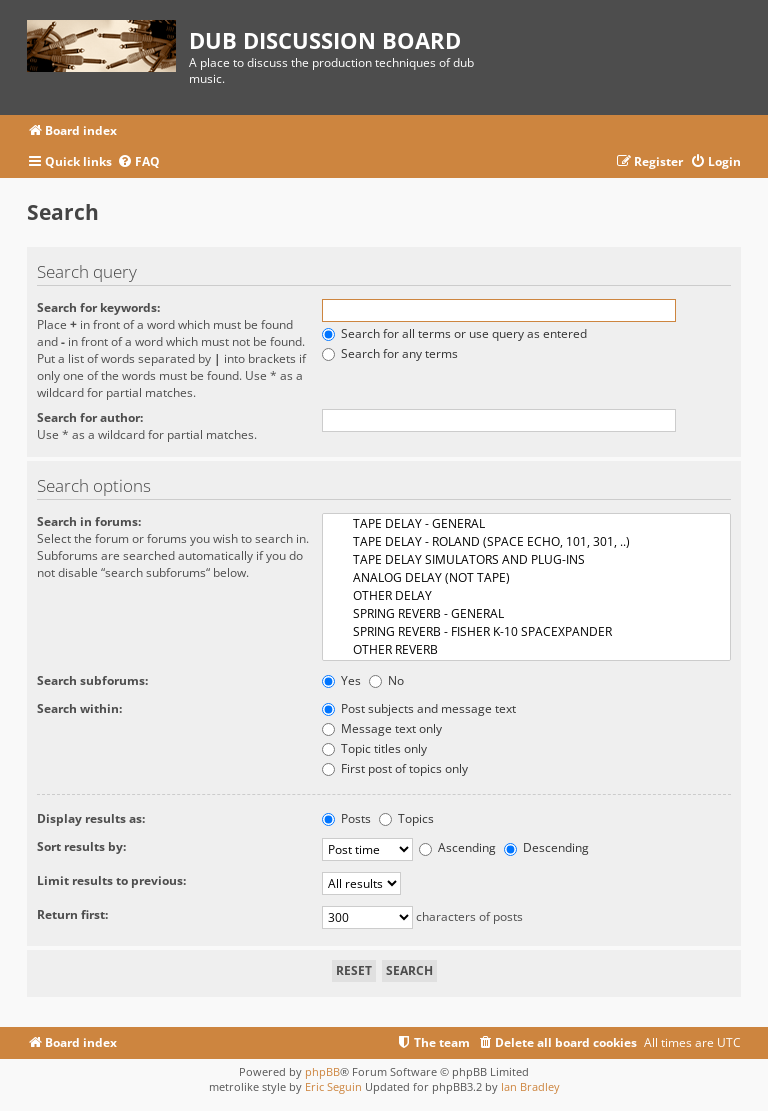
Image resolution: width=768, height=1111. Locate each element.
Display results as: (91, 818)
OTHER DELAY (526, 596)
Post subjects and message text (419, 708)
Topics (406, 818)
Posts (346, 818)
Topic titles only (374, 748)
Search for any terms (390, 353)
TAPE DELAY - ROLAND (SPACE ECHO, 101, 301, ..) (526, 542)
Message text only (382, 728)
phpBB (322, 1071)
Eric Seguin (333, 1086)
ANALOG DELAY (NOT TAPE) (526, 578)
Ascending (457, 847)
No (386, 680)
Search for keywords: (98, 307)
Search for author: (90, 417)
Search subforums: (92, 680)
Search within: (79, 708)
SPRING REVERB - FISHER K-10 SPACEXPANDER (526, 632)
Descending (546, 847)
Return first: (72, 914)
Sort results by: (81, 846)
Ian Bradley (530, 1086)
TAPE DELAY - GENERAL (526, 524)
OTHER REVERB (526, 650)
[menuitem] (138, 162)
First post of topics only (395, 768)
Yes (341, 680)
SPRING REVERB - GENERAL (526, 614)
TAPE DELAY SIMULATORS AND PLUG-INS (526, 560)
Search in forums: (89, 521)
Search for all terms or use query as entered (454, 333)
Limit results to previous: (111, 880)
